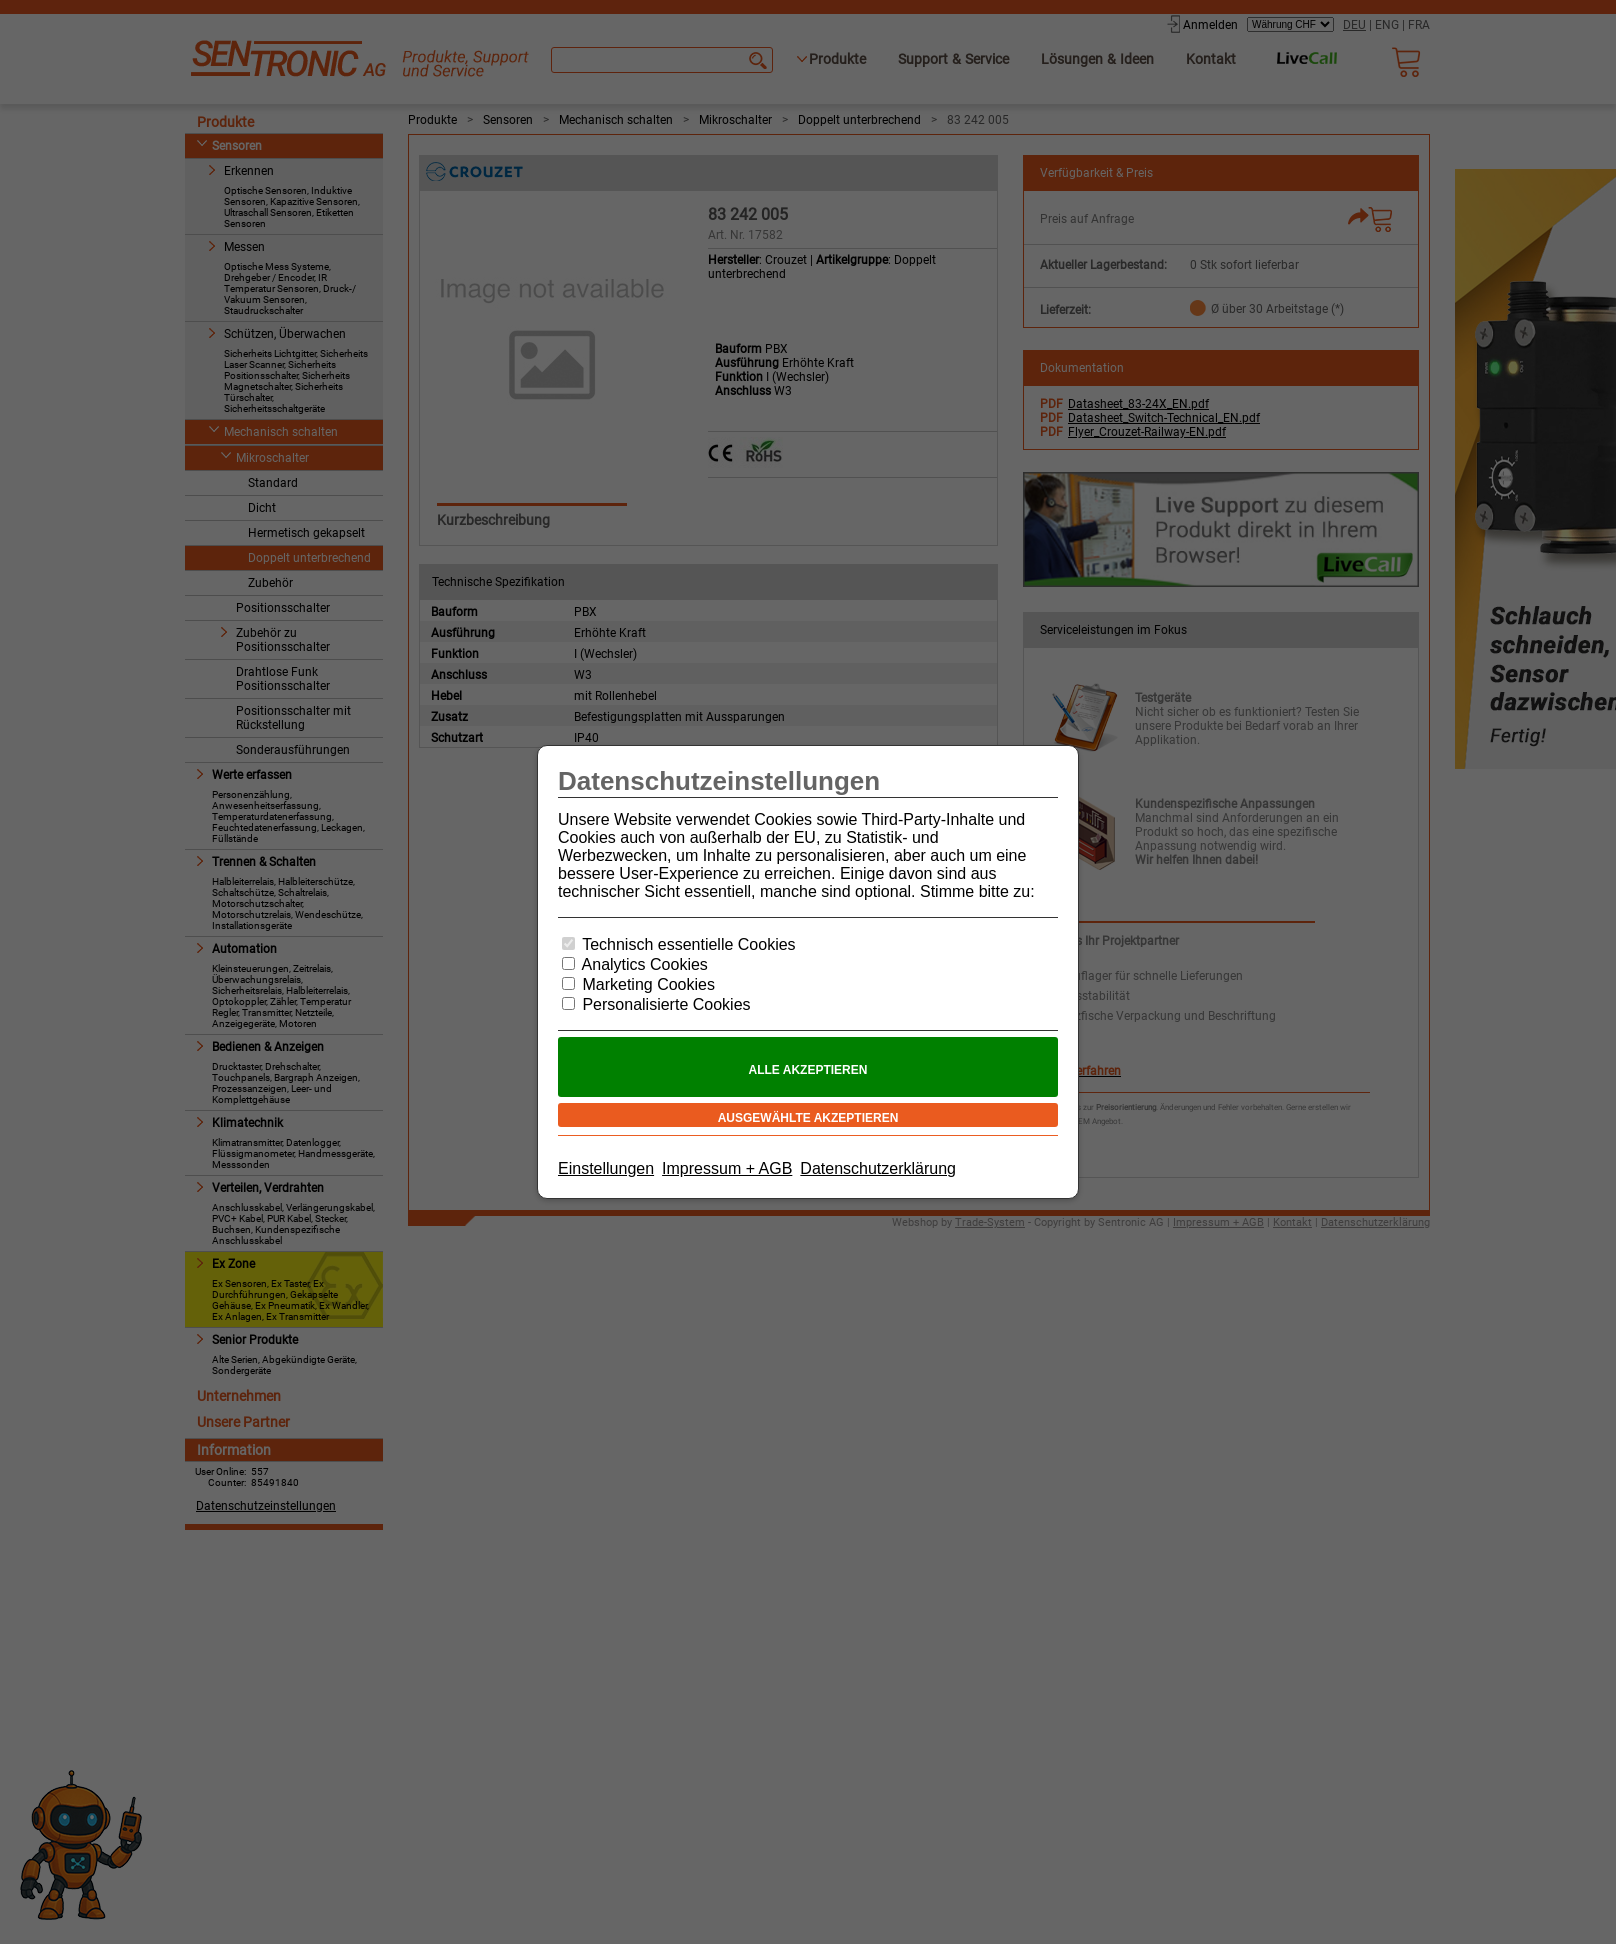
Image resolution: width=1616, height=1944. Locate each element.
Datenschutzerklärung (878, 1168)
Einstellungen (606, 1168)
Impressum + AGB (727, 1168)
